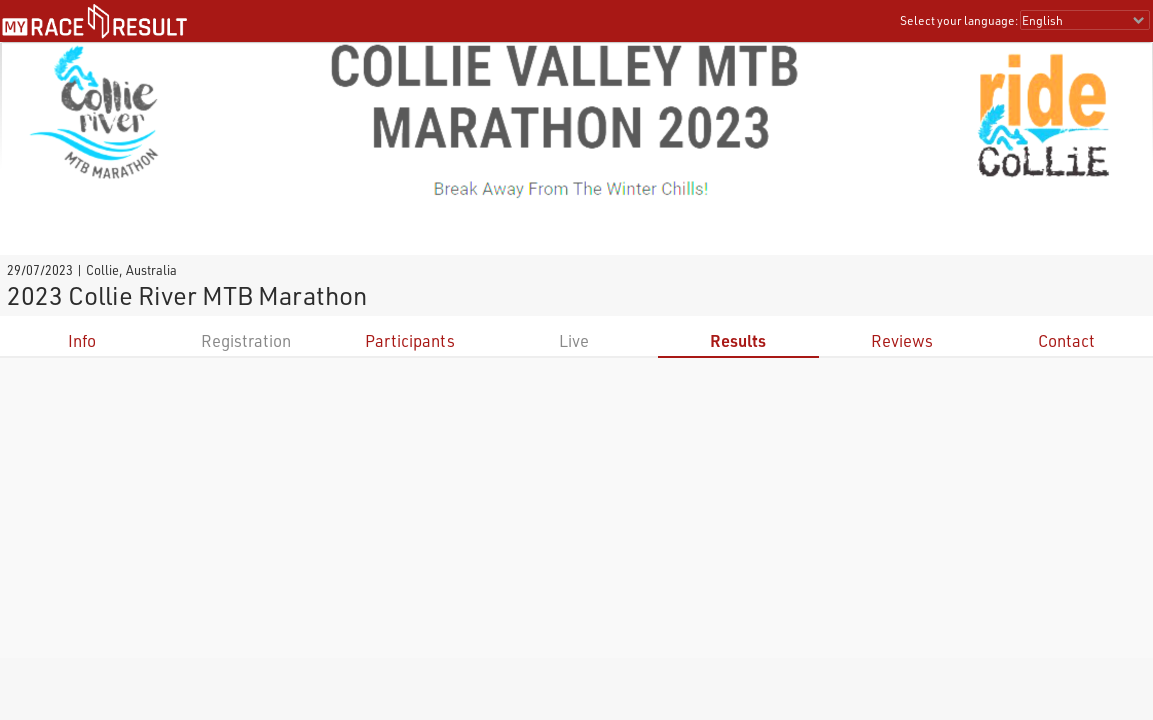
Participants (410, 340)
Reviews (902, 340)
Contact (1066, 340)
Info (82, 340)
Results (738, 340)
